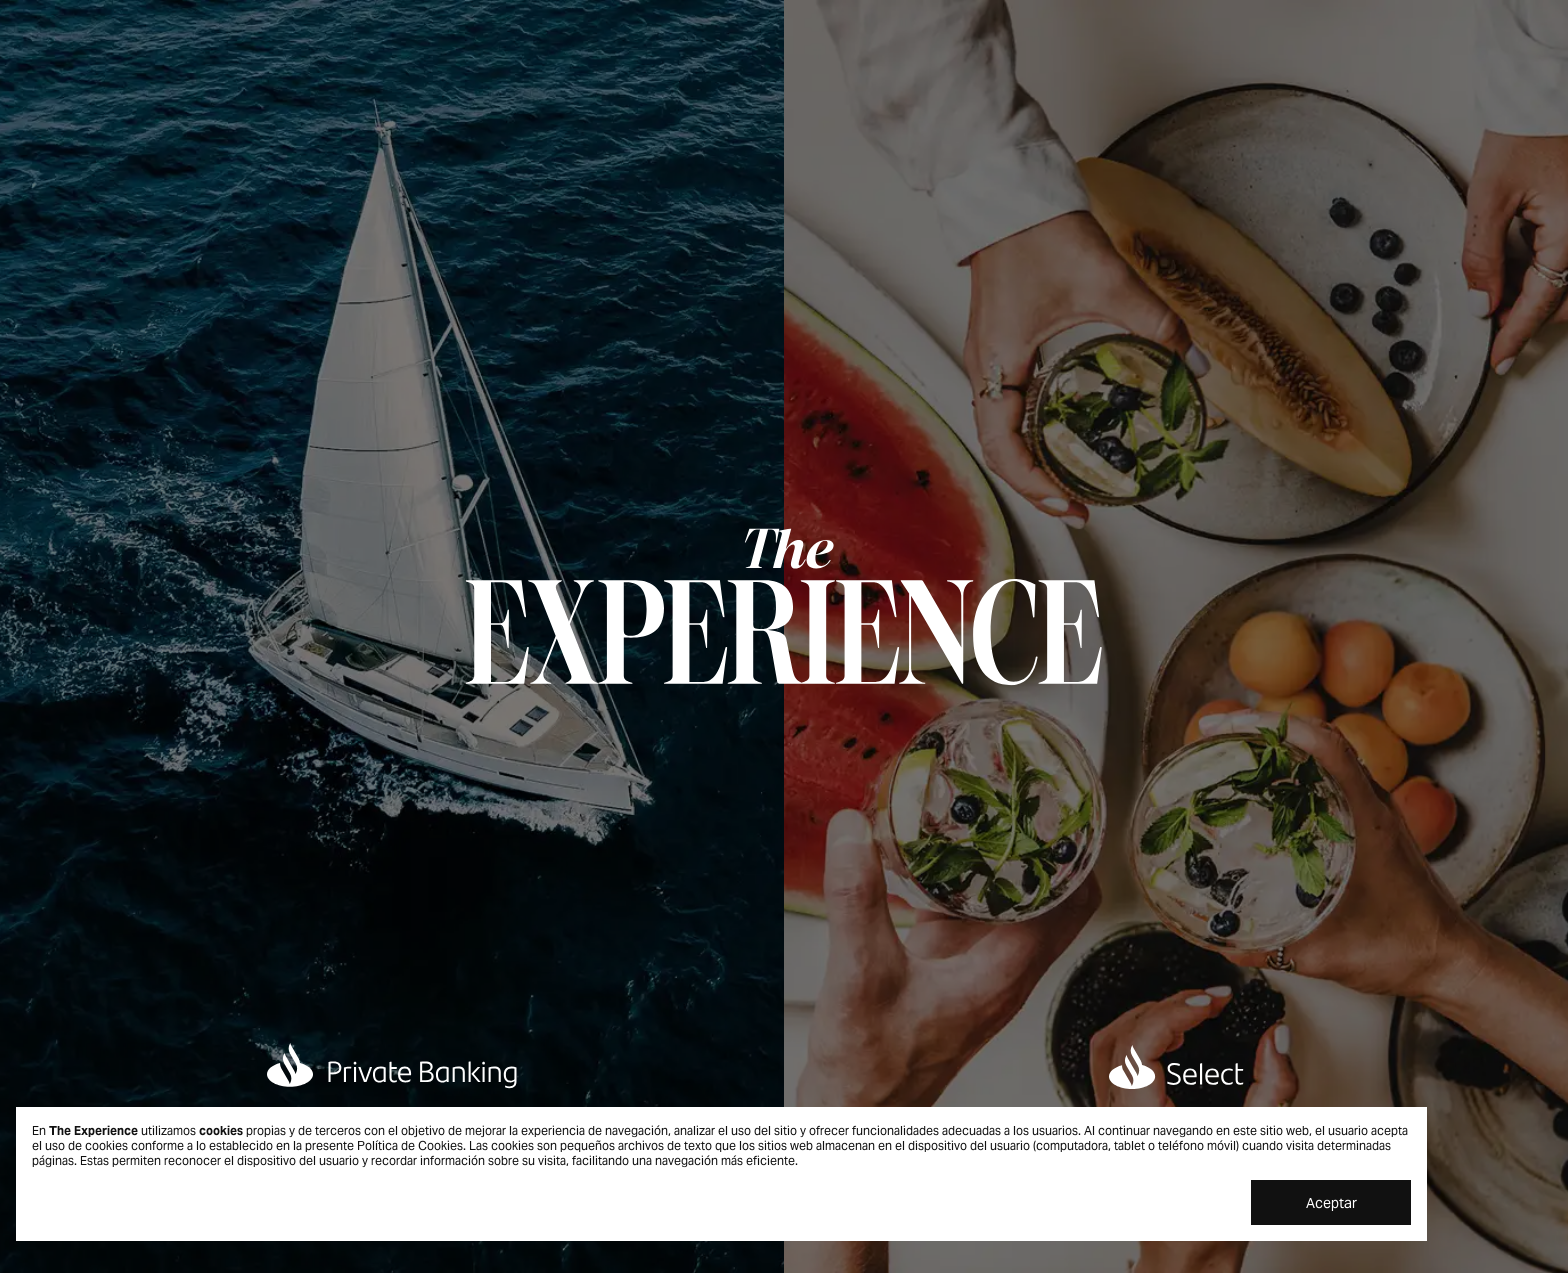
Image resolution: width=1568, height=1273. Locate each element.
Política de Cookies (410, 1145)
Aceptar (1331, 1203)
